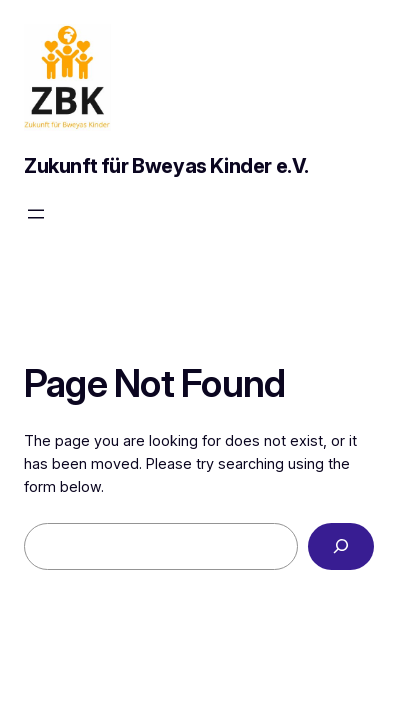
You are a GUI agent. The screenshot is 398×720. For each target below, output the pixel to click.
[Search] (341, 546)
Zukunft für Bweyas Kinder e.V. (166, 166)
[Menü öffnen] (36, 214)
